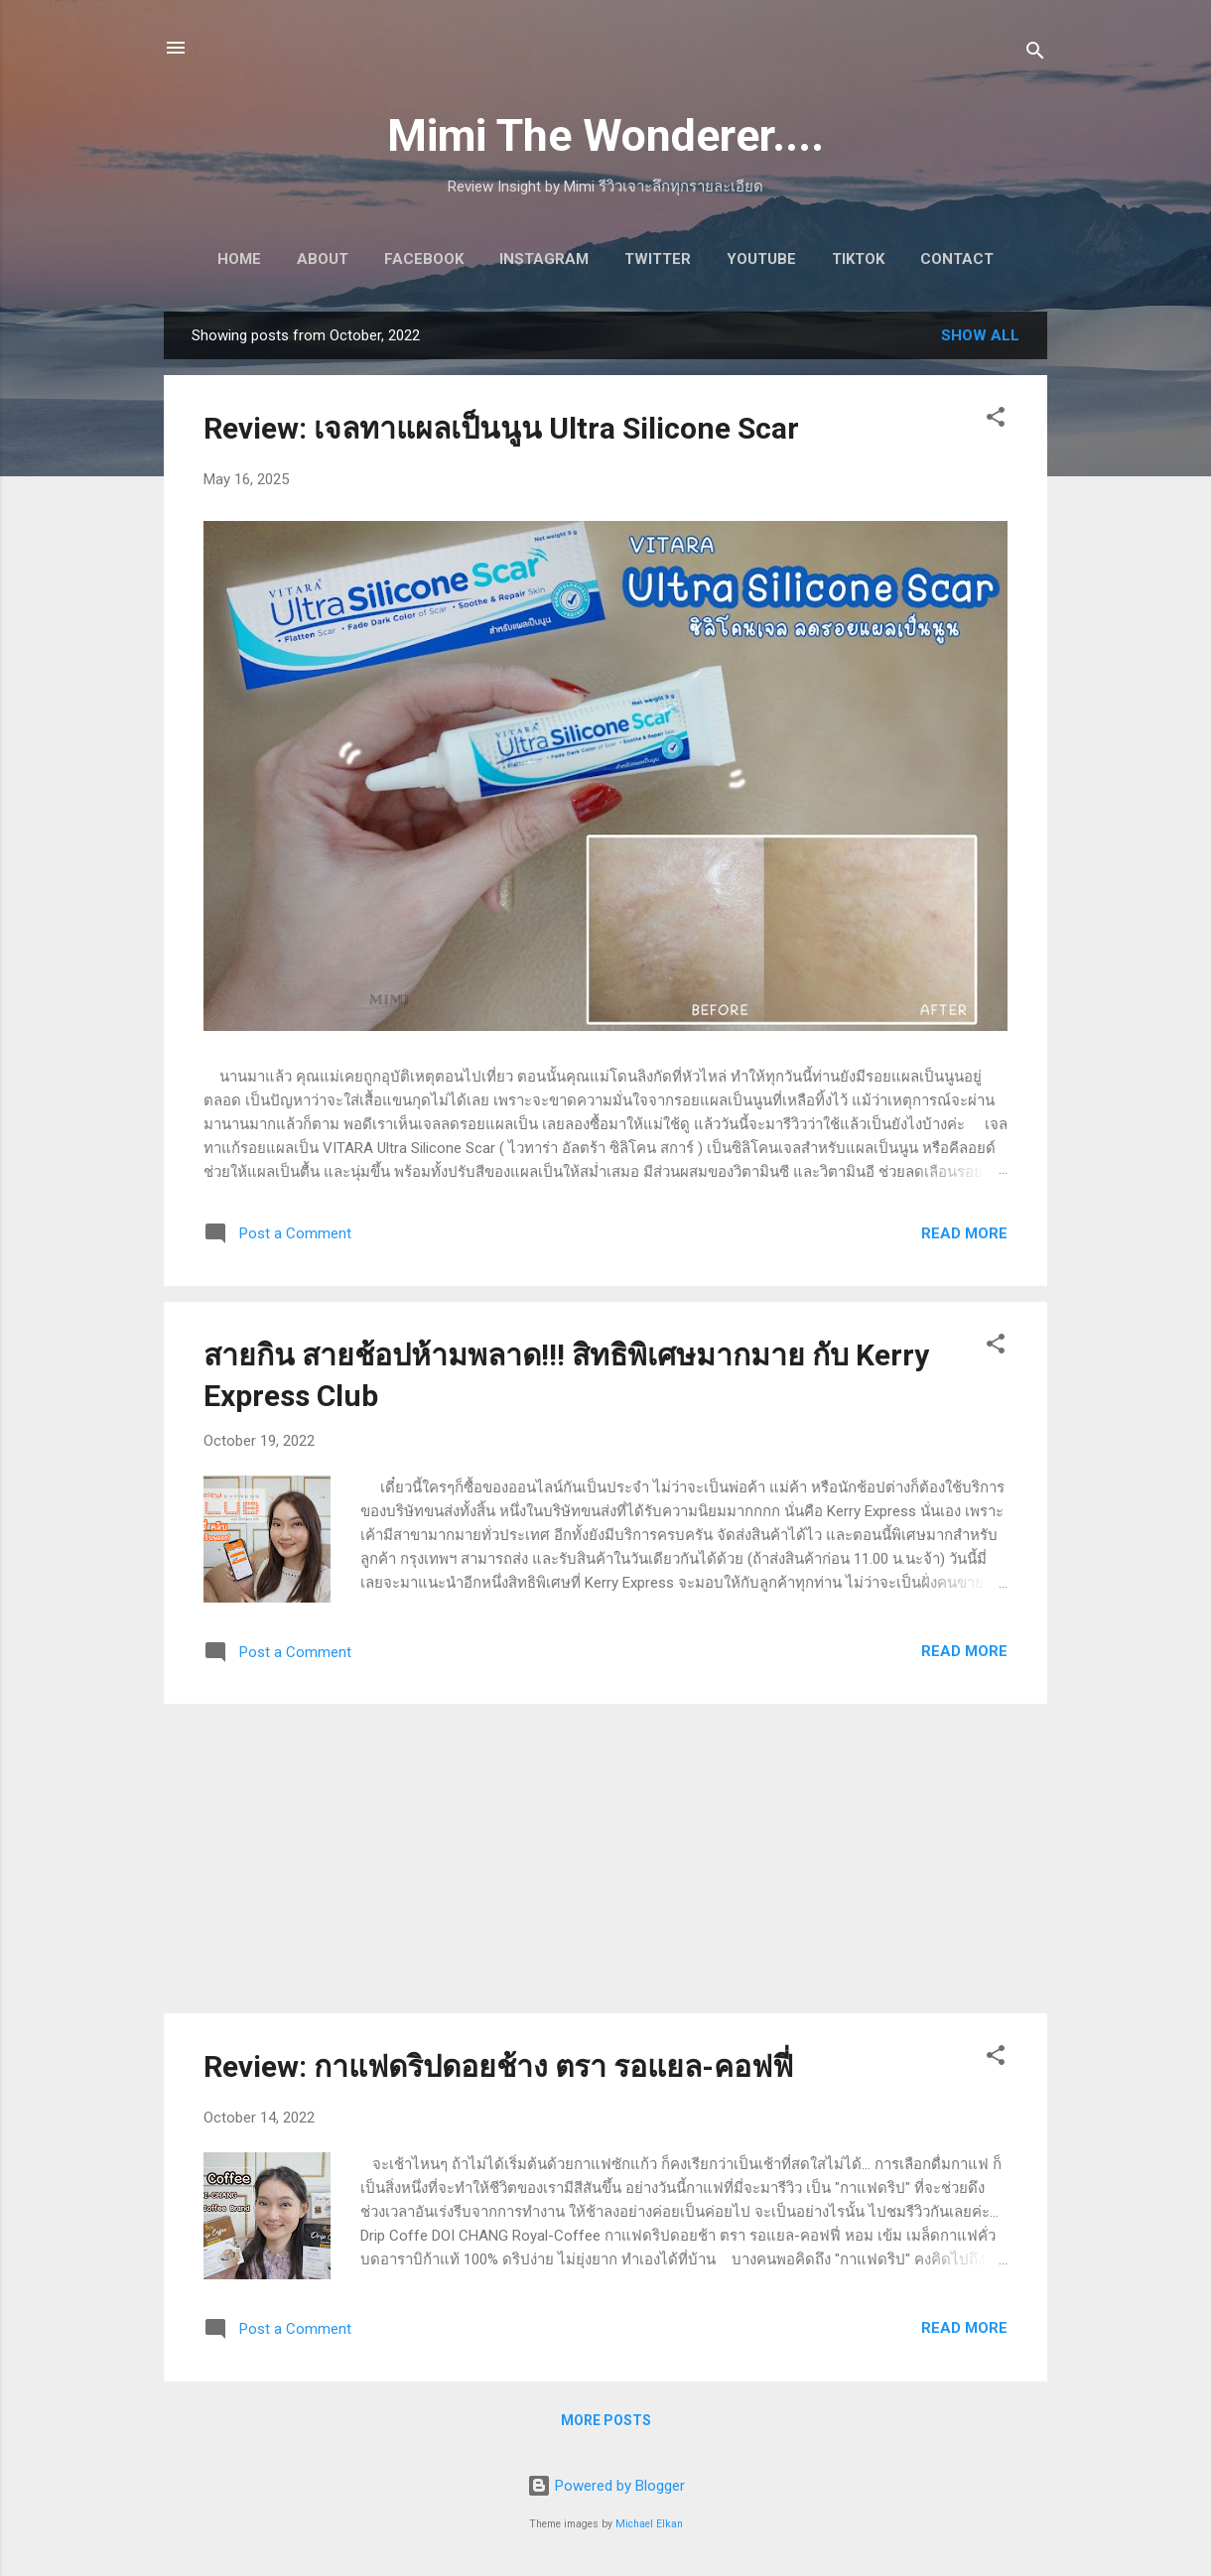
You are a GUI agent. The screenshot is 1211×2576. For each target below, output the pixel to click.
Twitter (657, 259)
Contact (957, 259)
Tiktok (858, 259)
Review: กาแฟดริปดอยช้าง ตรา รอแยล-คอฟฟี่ (498, 2066)
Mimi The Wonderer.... (605, 135)
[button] (996, 420)
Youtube (761, 259)
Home (239, 259)
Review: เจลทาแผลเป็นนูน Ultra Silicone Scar (501, 428)
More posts (606, 2420)
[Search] (1035, 54)
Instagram (544, 259)
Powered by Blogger (606, 2486)
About (322, 259)
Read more (964, 1233)
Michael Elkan (649, 2523)
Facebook (424, 259)
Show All (980, 335)
